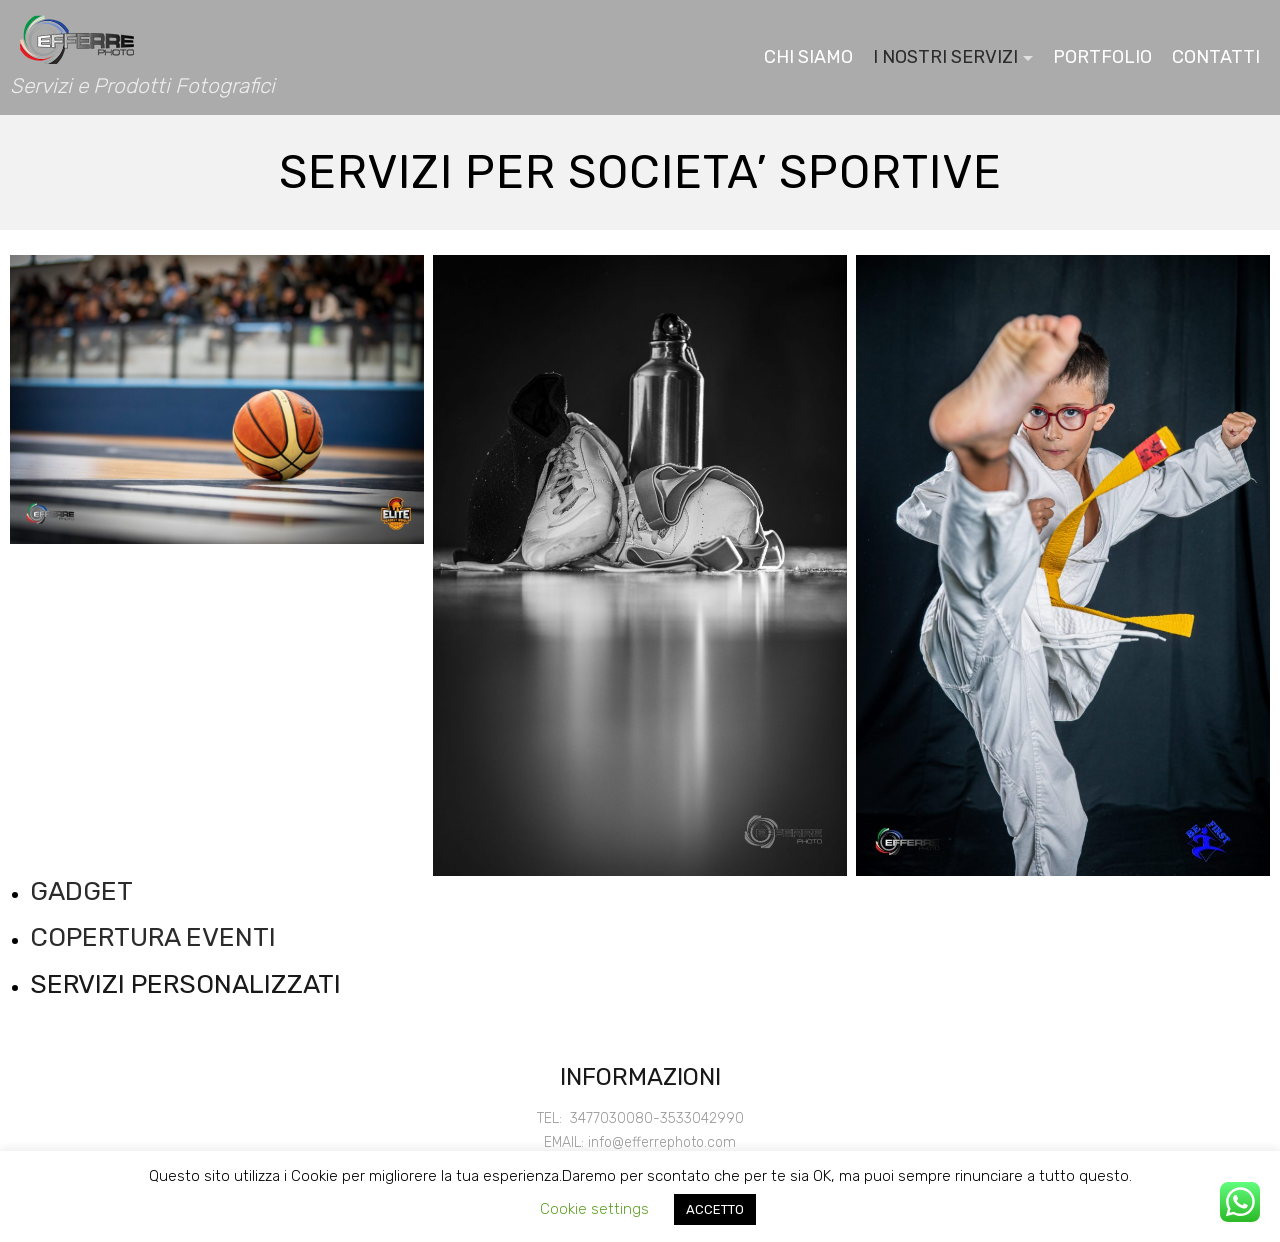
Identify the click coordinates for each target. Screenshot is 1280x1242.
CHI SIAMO (808, 57)
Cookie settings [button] (594, 1209)
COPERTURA (105, 937)
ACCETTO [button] (715, 1209)
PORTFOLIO (1102, 57)
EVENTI (228, 937)
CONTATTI (1216, 57)
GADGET (81, 891)
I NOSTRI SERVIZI (945, 57)
